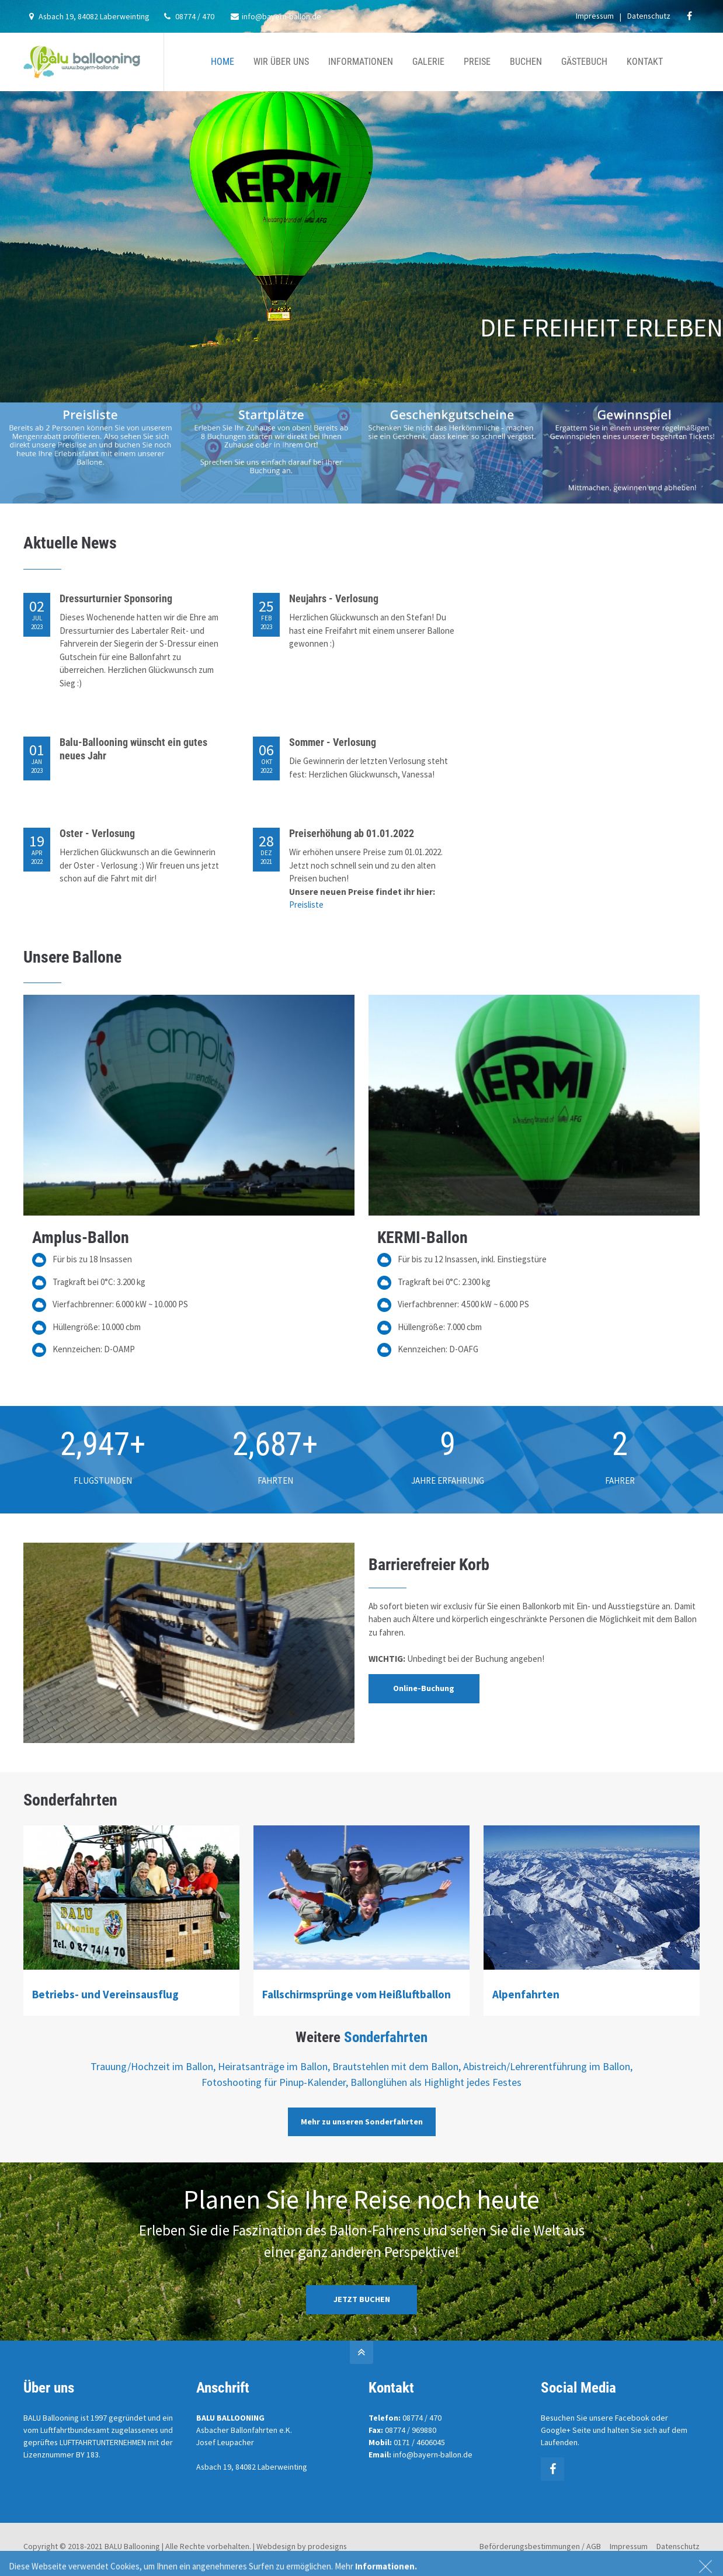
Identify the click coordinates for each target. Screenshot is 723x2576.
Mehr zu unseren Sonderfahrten (362, 2121)
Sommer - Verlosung (332, 742)
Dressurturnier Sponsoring (116, 598)
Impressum (595, 16)
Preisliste (306, 904)
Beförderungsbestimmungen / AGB (540, 2546)
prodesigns (327, 2546)
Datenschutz (648, 16)
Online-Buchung (423, 1688)
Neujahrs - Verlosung (333, 598)
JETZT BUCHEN (361, 2299)
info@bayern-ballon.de (276, 16)
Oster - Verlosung (97, 833)
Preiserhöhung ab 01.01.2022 (351, 833)
